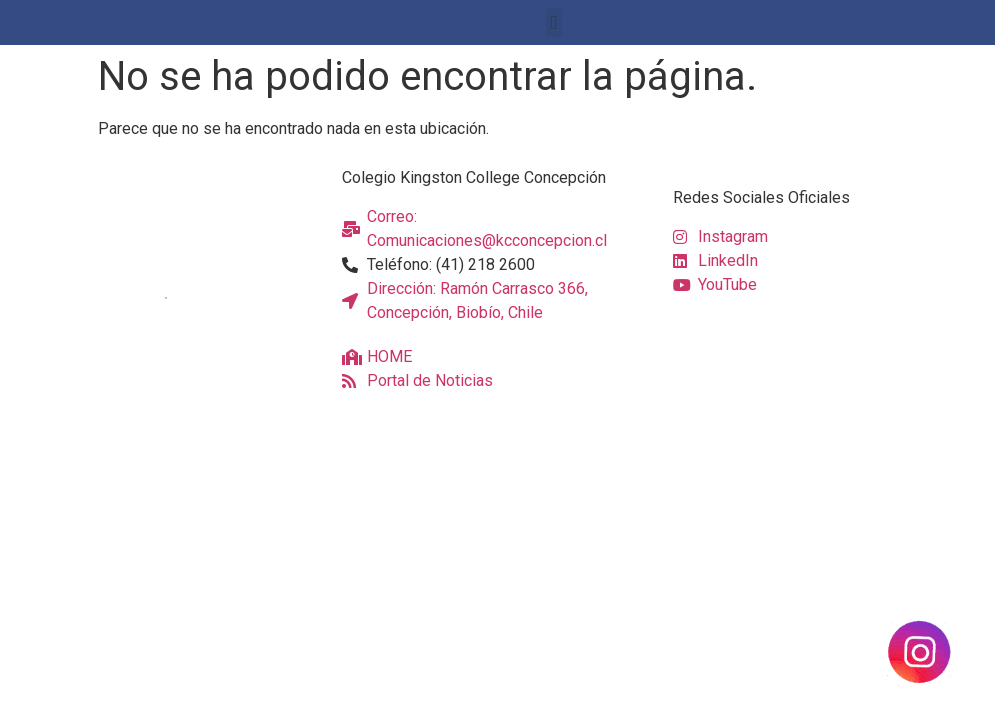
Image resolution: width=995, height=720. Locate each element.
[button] (554, 22)
